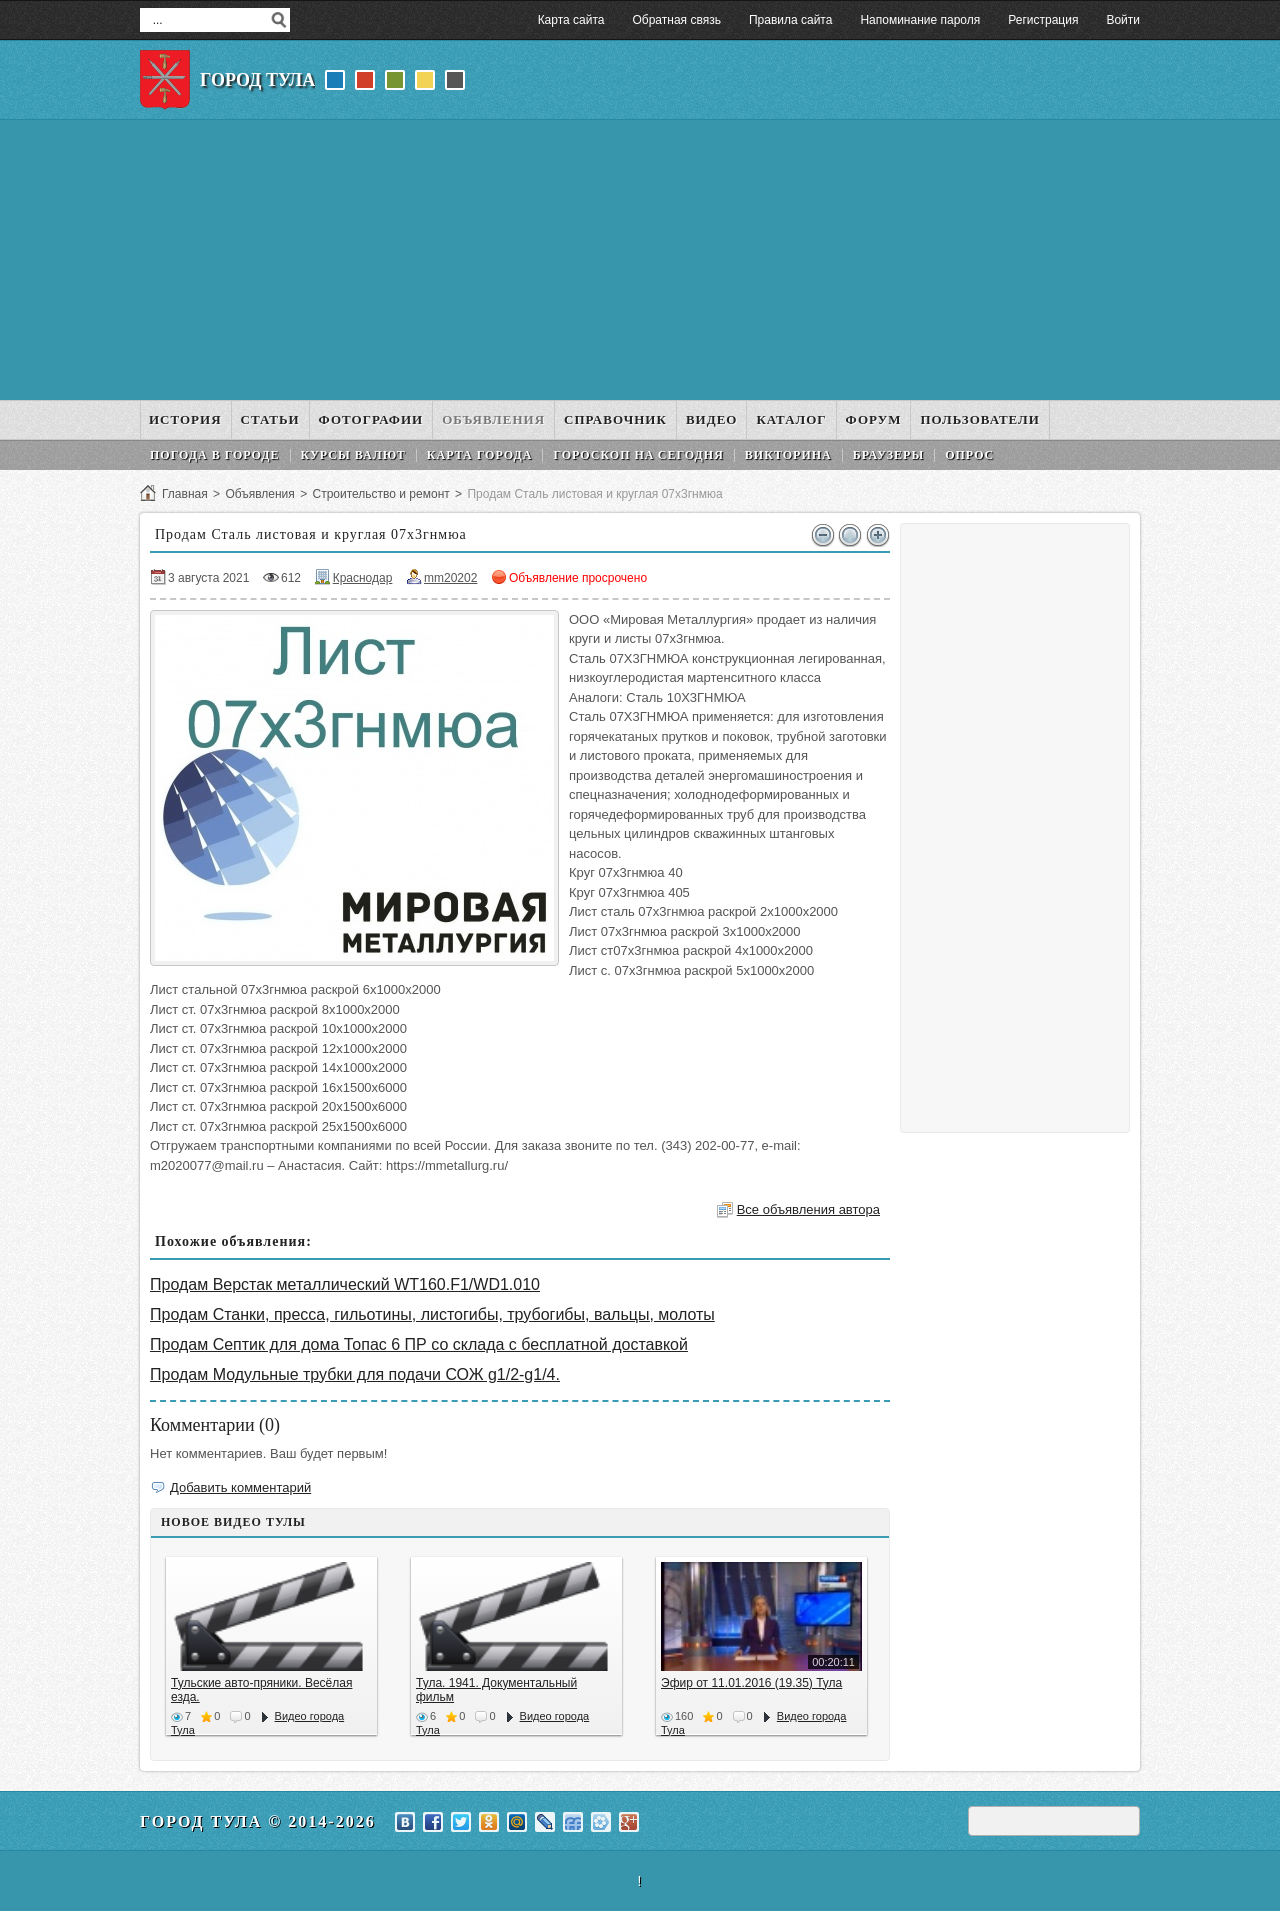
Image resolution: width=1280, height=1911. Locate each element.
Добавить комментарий (240, 1487)
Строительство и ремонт (380, 494)
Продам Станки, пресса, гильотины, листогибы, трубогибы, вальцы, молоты (432, 1314)
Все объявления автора (808, 1209)
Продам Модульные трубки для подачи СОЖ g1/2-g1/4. (355, 1374)
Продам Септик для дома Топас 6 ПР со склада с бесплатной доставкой (419, 1344)
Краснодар (363, 578)
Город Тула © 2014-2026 (258, 1821)
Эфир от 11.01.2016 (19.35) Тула (751, 1683)
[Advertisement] (640, 260)
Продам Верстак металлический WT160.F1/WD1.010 (345, 1284)
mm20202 (450, 578)
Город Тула (257, 80)
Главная (185, 494)
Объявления (259, 494)
